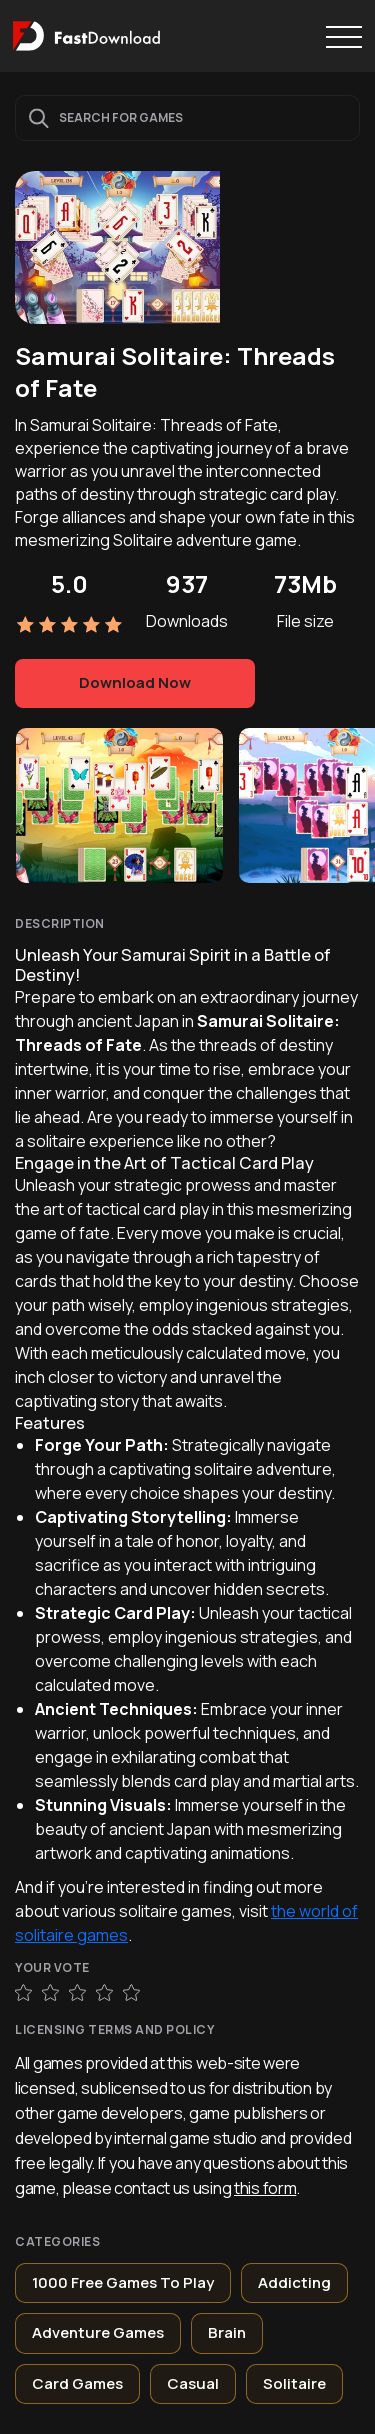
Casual (193, 2383)
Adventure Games (98, 2332)
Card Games (77, 2383)
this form (265, 2188)
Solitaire (294, 2383)
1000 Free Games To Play (123, 2282)
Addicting (294, 2282)
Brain (227, 2332)
